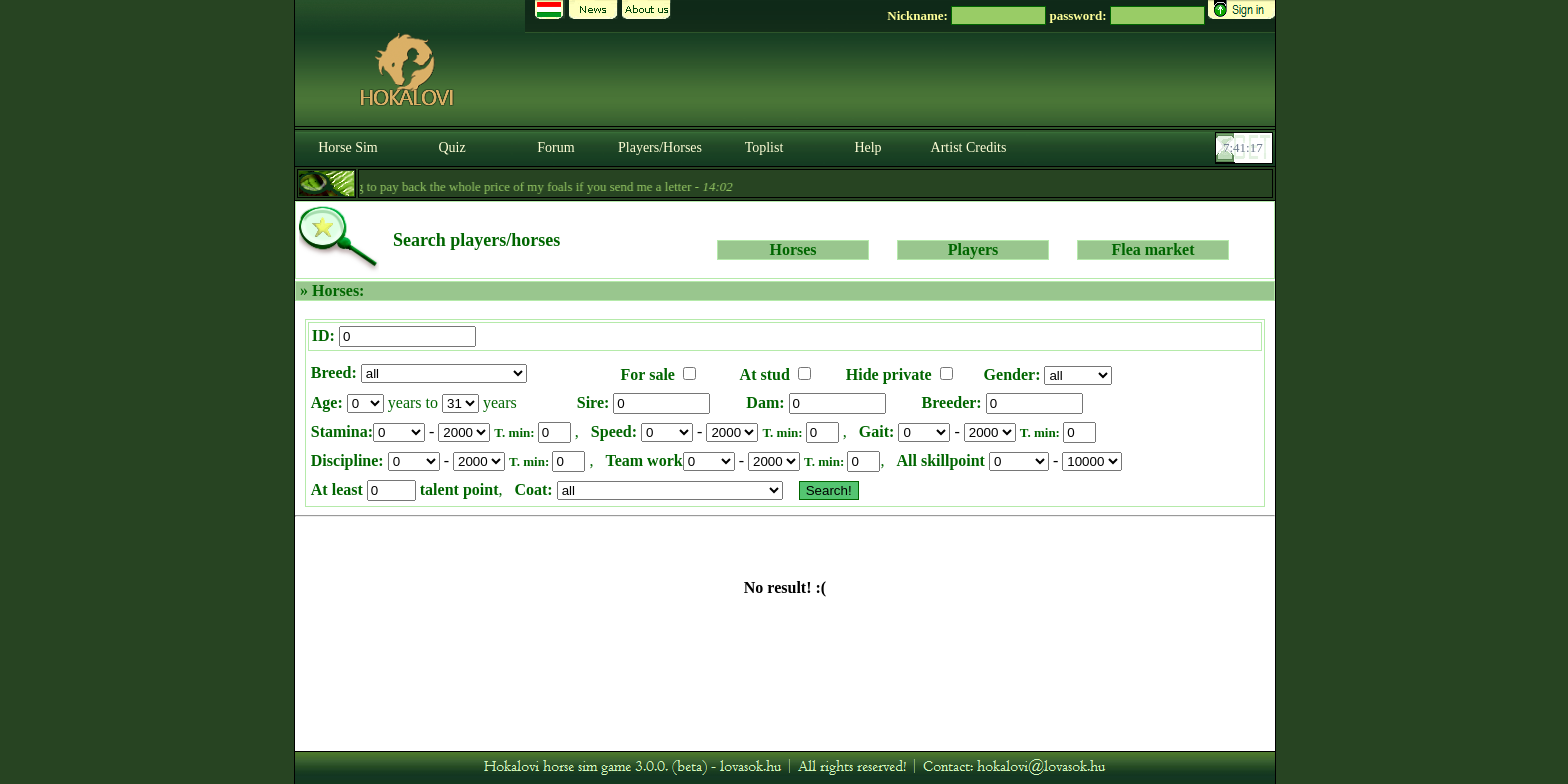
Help (867, 147)
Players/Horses (660, 147)
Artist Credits (969, 147)
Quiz (451, 147)
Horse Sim (348, 147)
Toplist (764, 147)
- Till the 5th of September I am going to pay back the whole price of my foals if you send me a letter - (439, 186)
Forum (555, 147)
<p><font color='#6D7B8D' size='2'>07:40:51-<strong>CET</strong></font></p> (1246, 148)
